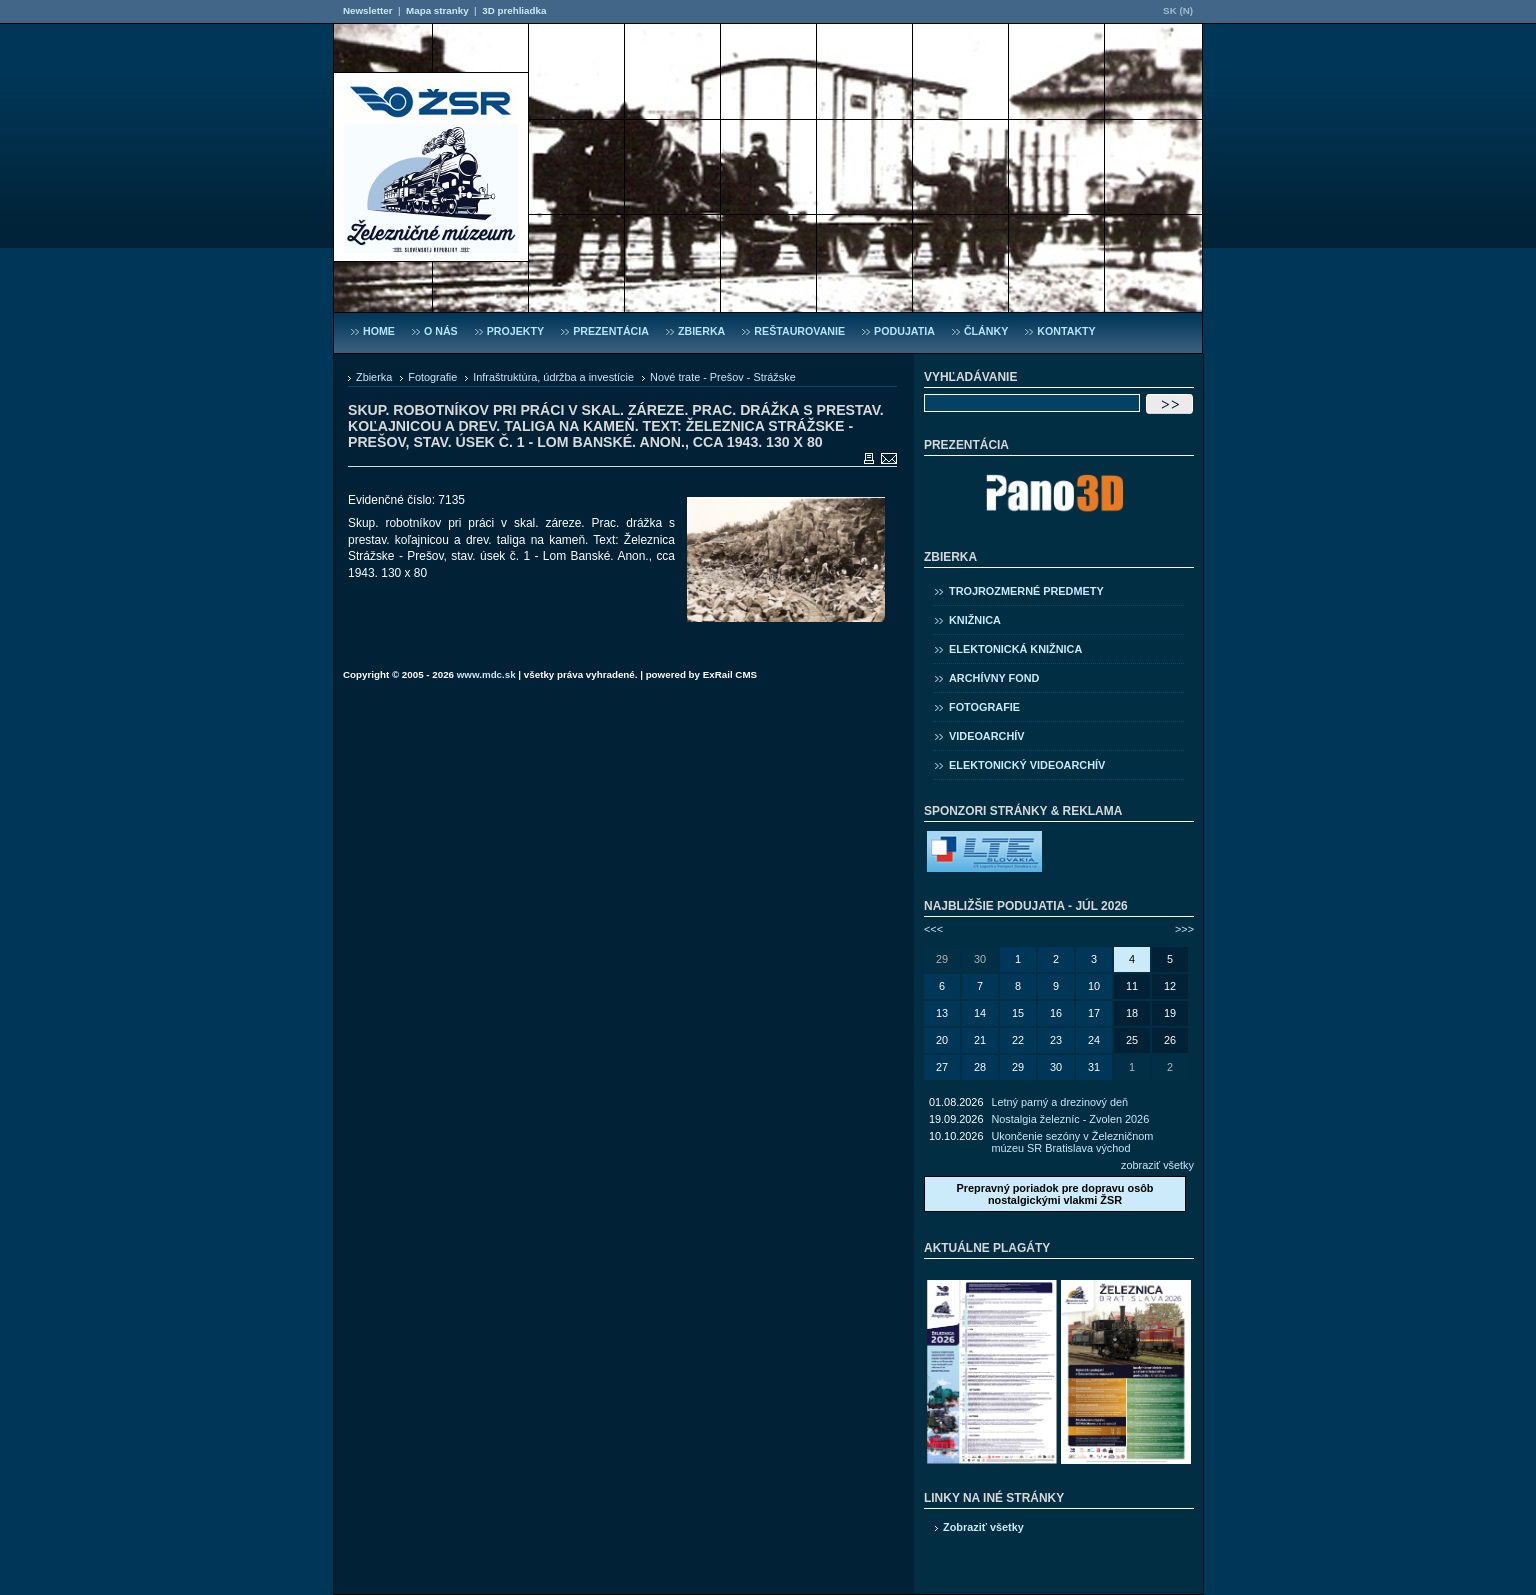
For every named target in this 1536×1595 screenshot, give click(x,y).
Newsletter (367, 10)
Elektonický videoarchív (1027, 765)
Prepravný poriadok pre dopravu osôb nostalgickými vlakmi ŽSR (1054, 1194)
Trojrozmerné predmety (1026, 591)
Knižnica (975, 620)
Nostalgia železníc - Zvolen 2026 (1070, 1119)
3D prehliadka (514, 10)
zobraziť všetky (1157, 1165)
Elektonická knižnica (1015, 649)
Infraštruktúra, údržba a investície (553, 377)
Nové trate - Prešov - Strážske (723, 377)
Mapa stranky (437, 10)
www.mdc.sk (486, 674)
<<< (933, 929)
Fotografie (432, 377)
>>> (1184, 929)
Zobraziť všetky (983, 1527)
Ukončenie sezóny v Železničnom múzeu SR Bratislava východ (1072, 1142)
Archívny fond (994, 678)
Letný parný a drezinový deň (1059, 1102)
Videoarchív (987, 736)
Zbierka (374, 377)
